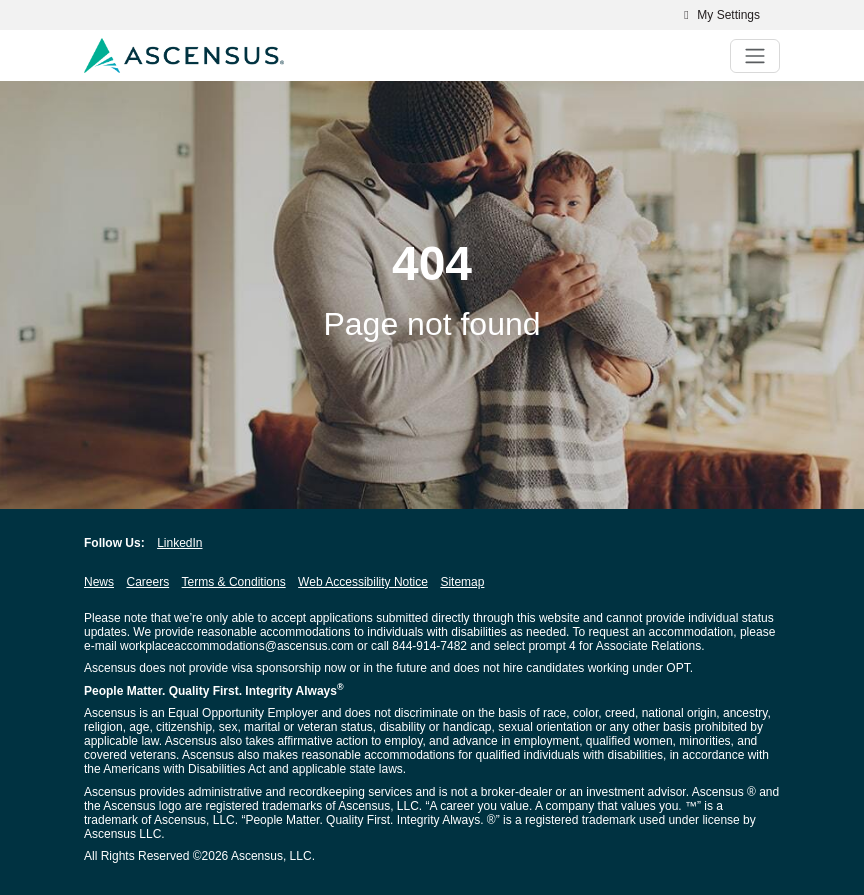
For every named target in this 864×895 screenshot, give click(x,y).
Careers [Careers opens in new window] (147, 582)
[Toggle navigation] (755, 56)
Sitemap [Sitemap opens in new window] (462, 582)
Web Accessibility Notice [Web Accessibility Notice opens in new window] (363, 582)
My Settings (719, 15)
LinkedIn (179, 543)
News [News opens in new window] (99, 582)
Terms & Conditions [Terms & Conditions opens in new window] (234, 582)
